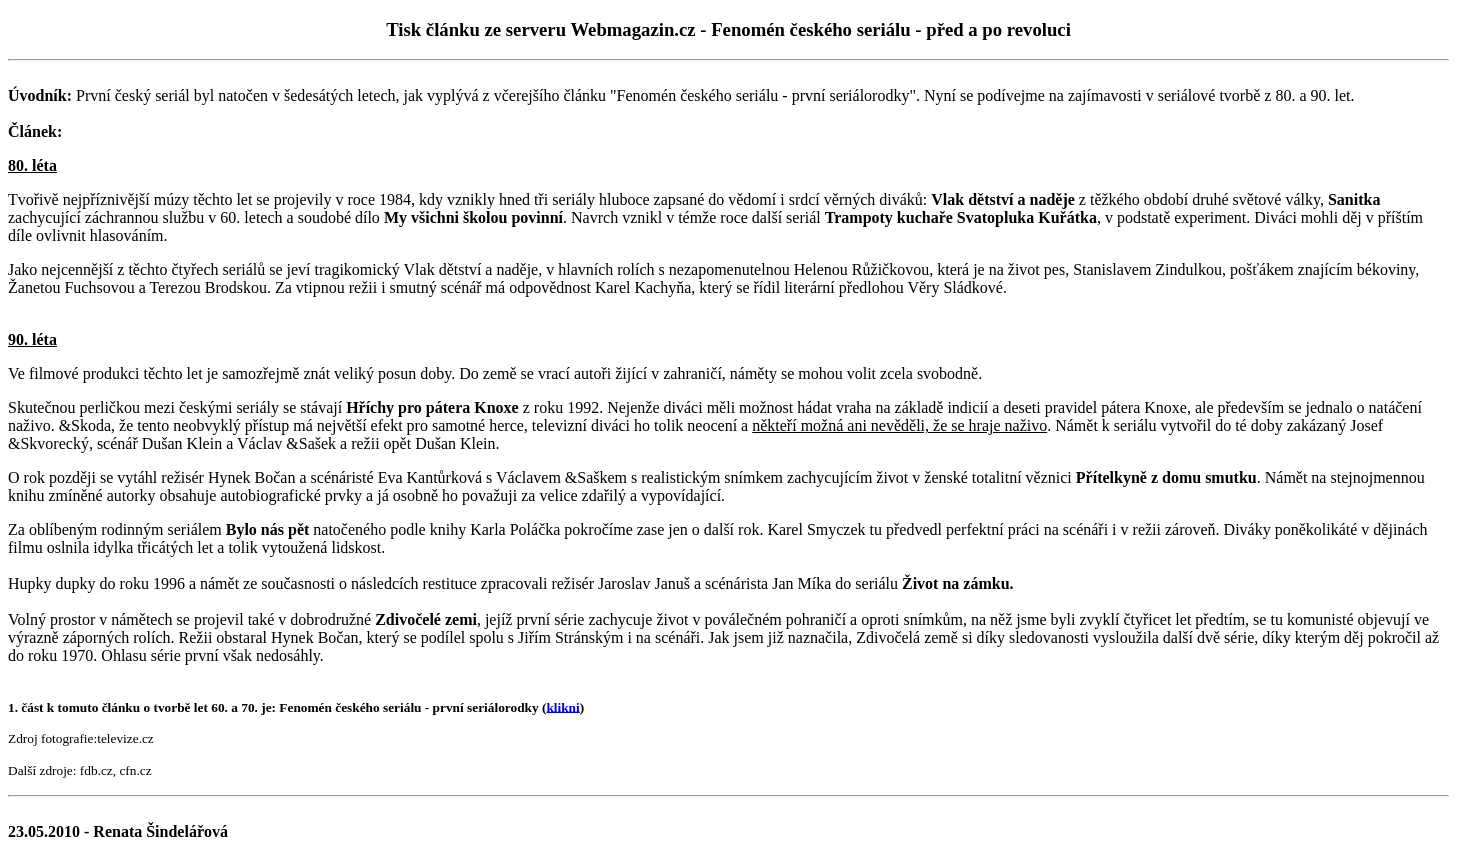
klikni (562, 706)
